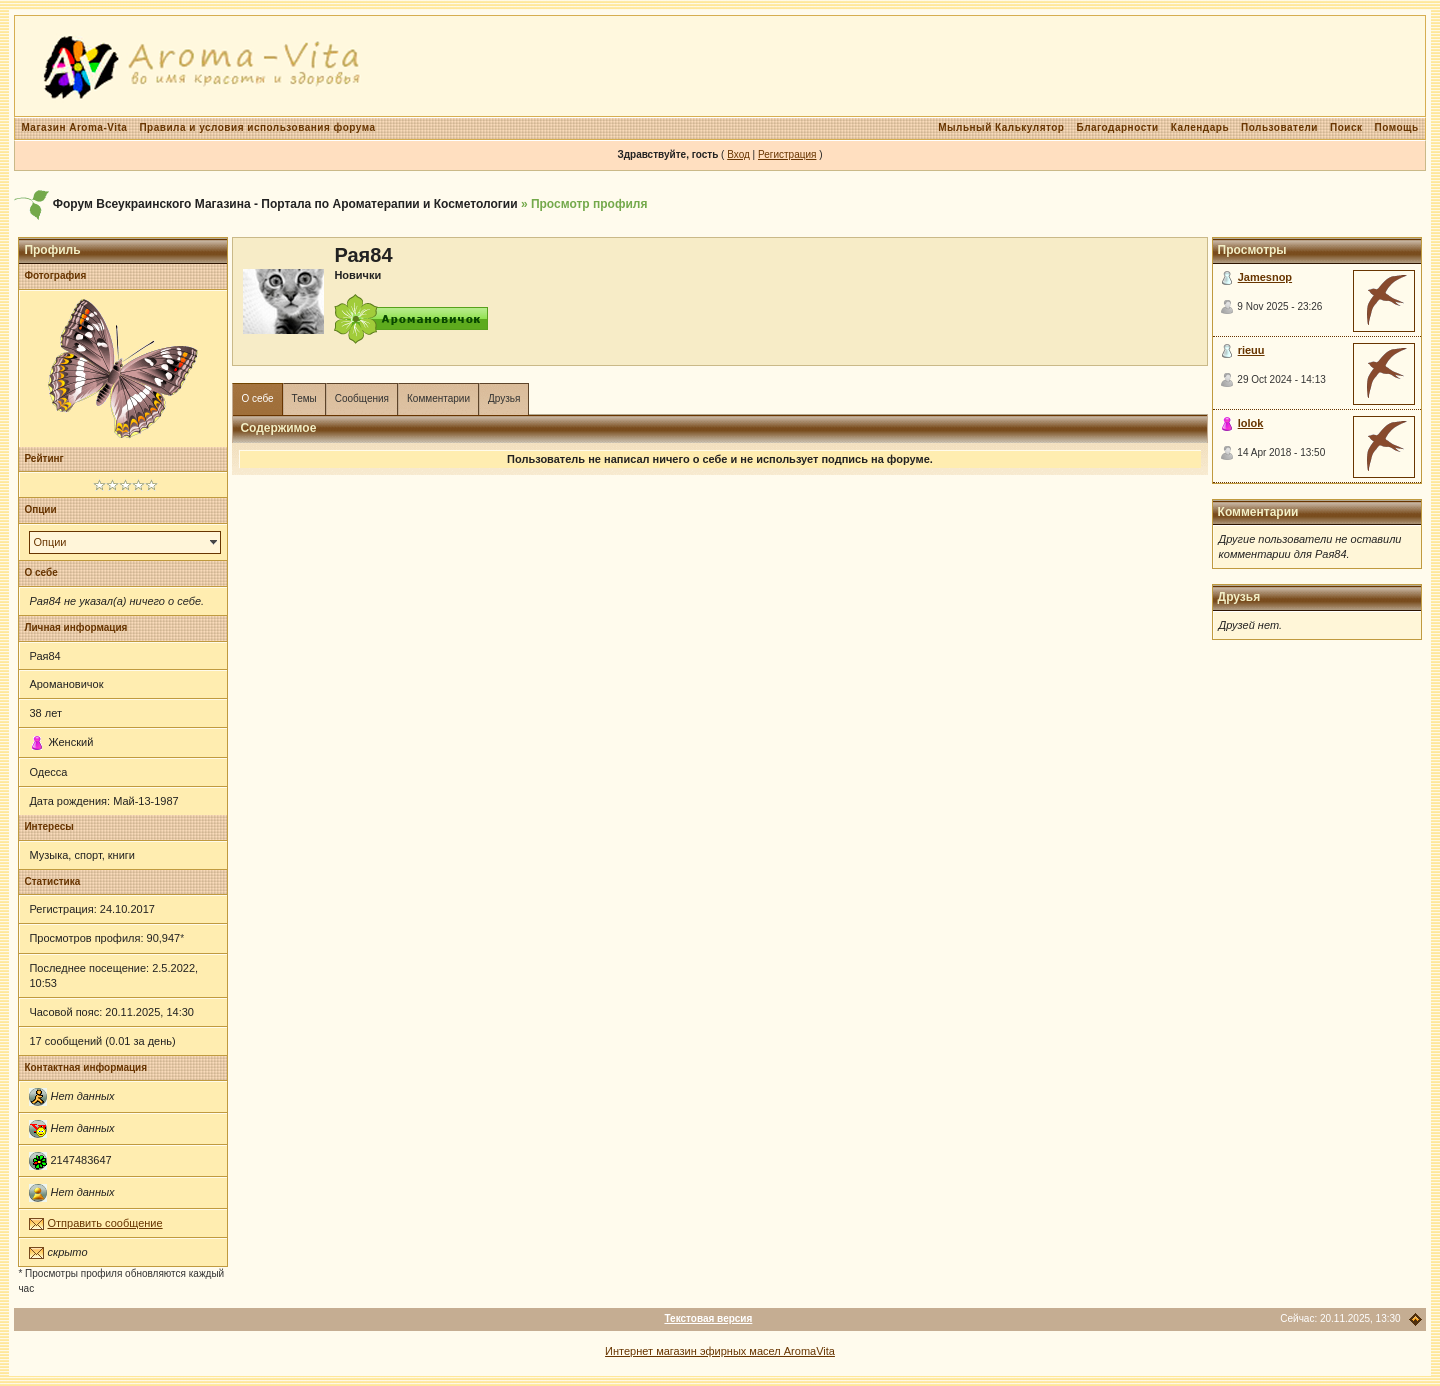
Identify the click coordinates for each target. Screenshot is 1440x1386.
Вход (738, 154)
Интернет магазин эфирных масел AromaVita (720, 1351)
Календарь (1200, 127)
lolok (1251, 423)
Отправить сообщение (104, 1223)
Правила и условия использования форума (257, 127)
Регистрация (787, 154)
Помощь (1396, 127)
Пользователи (1279, 127)
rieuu (1251, 350)
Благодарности (1117, 127)
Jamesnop (1265, 277)
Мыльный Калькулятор (1001, 127)
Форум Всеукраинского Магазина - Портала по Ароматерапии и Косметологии (285, 204)
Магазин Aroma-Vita (74, 127)
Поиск (1346, 127)
